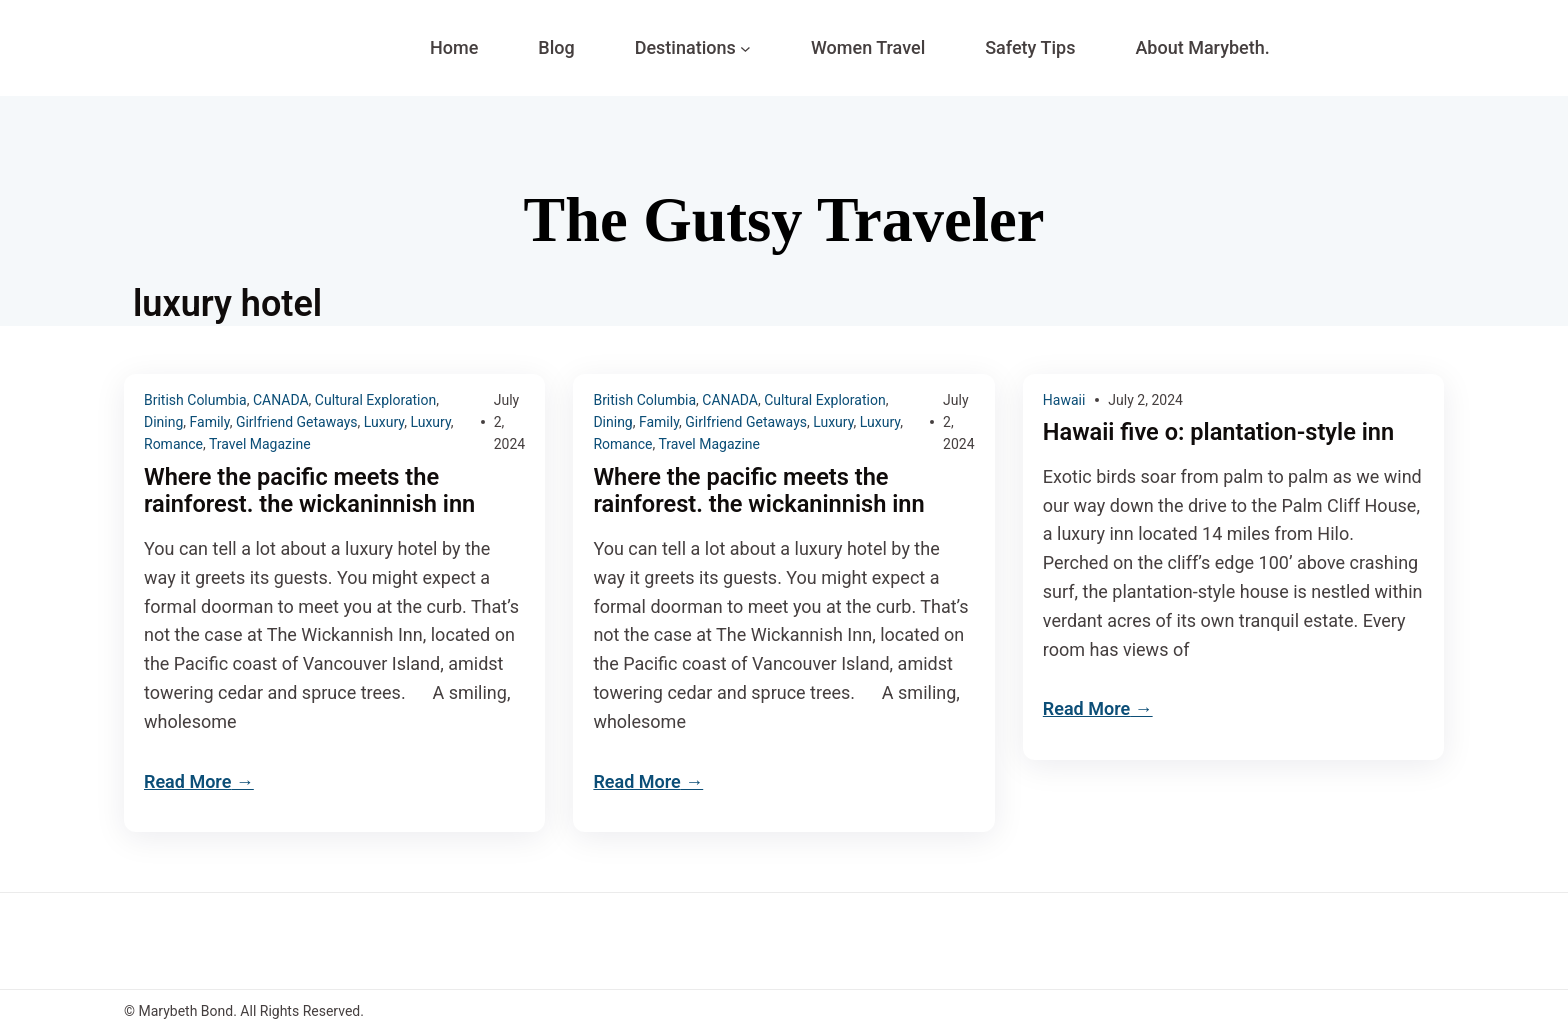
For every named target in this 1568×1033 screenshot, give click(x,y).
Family (210, 422)
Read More (187, 781)
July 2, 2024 (1145, 400)
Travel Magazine (260, 444)
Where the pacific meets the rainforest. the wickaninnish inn (312, 491)
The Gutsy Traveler (784, 219)
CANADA (281, 400)
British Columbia (195, 400)
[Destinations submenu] (745, 48)
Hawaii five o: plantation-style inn (1222, 432)
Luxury (384, 422)
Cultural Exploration (375, 400)
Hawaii (1064, 400)
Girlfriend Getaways (297, 422)
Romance (173, 444)
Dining (163, 422)
